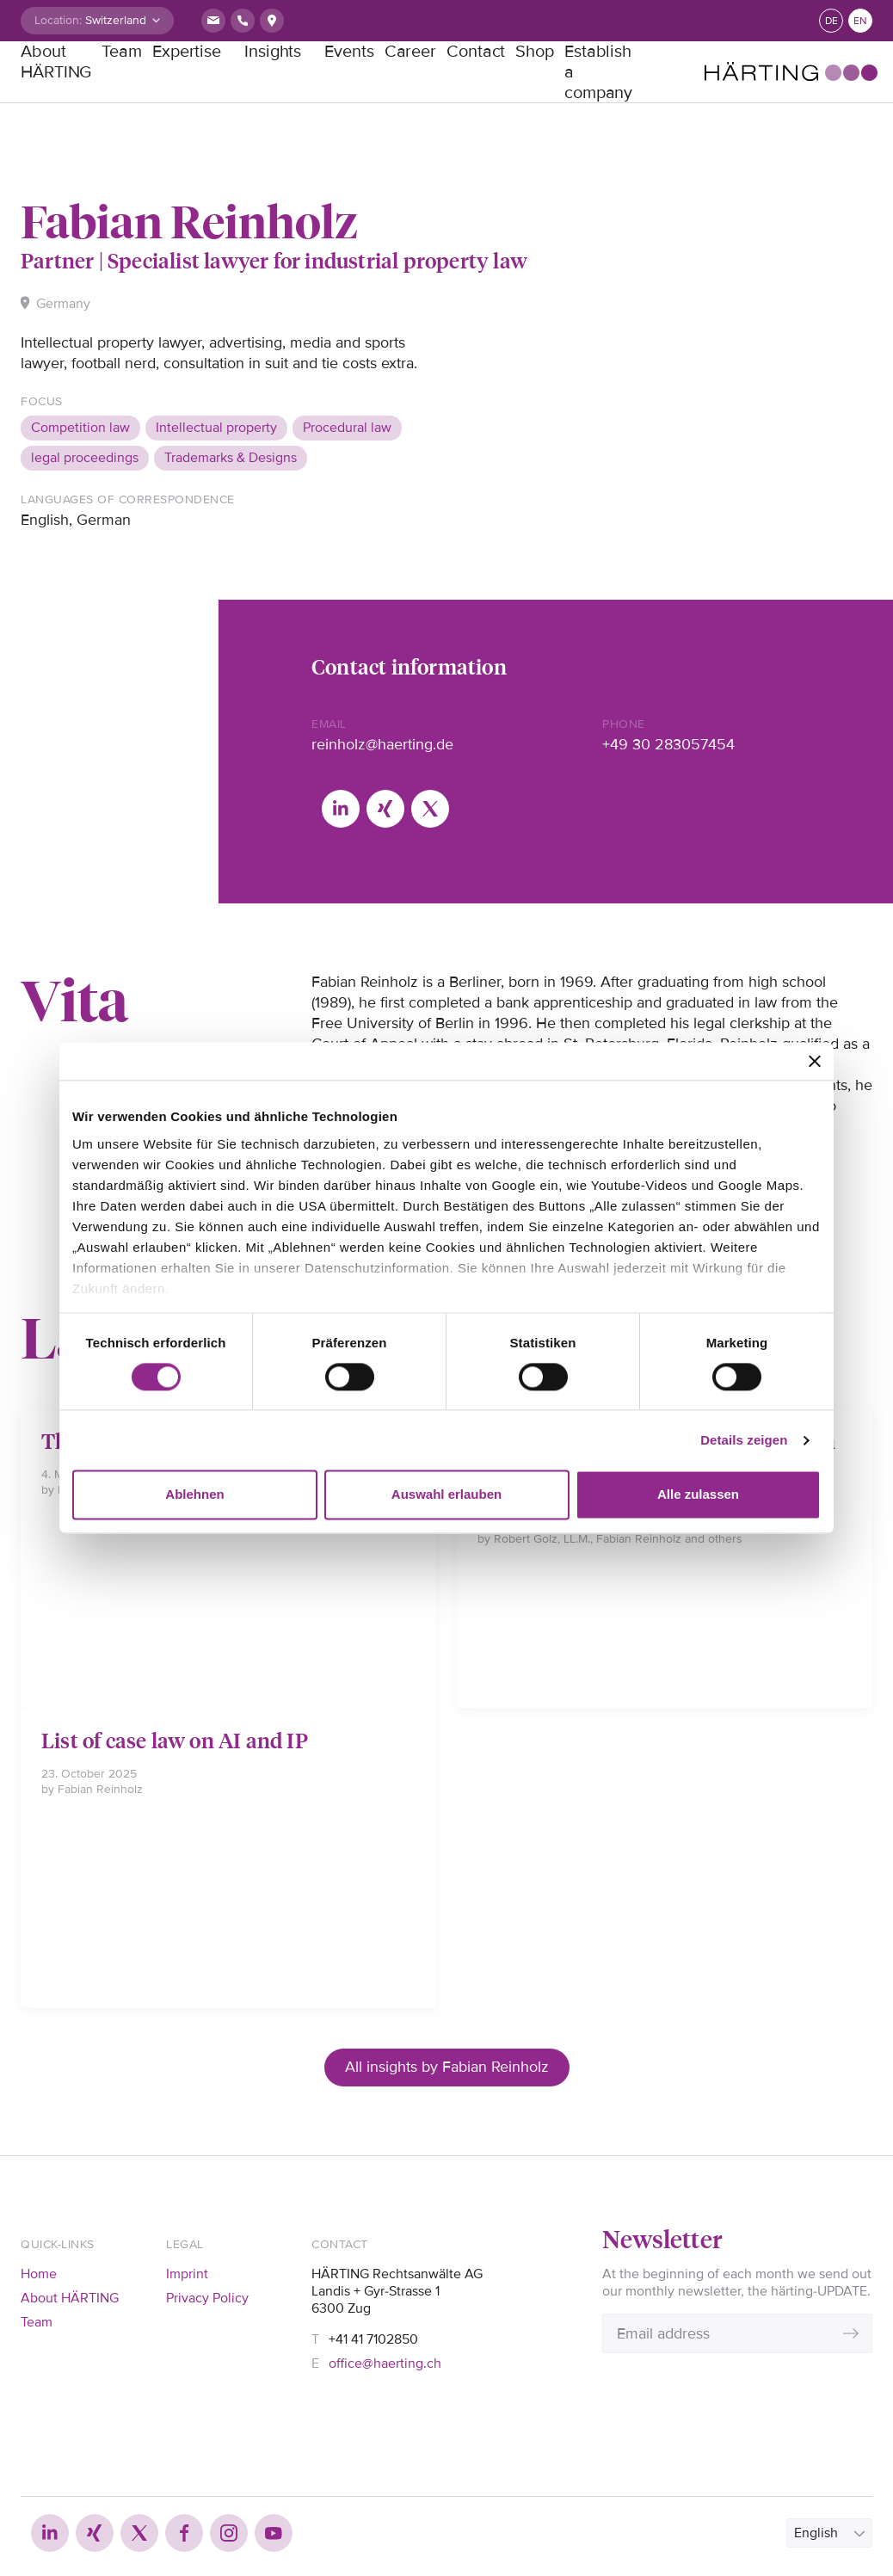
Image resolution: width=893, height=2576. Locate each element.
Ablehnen (194, 1495)
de (831, 21)
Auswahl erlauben (446, 1495)
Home (39, 2274)
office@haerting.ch (385, 2363)
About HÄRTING (56, 62)
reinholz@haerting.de (382, 744)
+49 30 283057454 (668, 744)
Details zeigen (743, 1440)
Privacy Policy (207, 2298)
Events (348, 51)
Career (410, 51)
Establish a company (598, 72)
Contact (475, 51)
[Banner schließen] (815, 1061)
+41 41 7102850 (373, 2339)
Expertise (186, 51)
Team (122, 51)
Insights (272, 51)
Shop (534, 51)
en (860, 21)
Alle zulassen (698, 1495)
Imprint (187, 2274)
